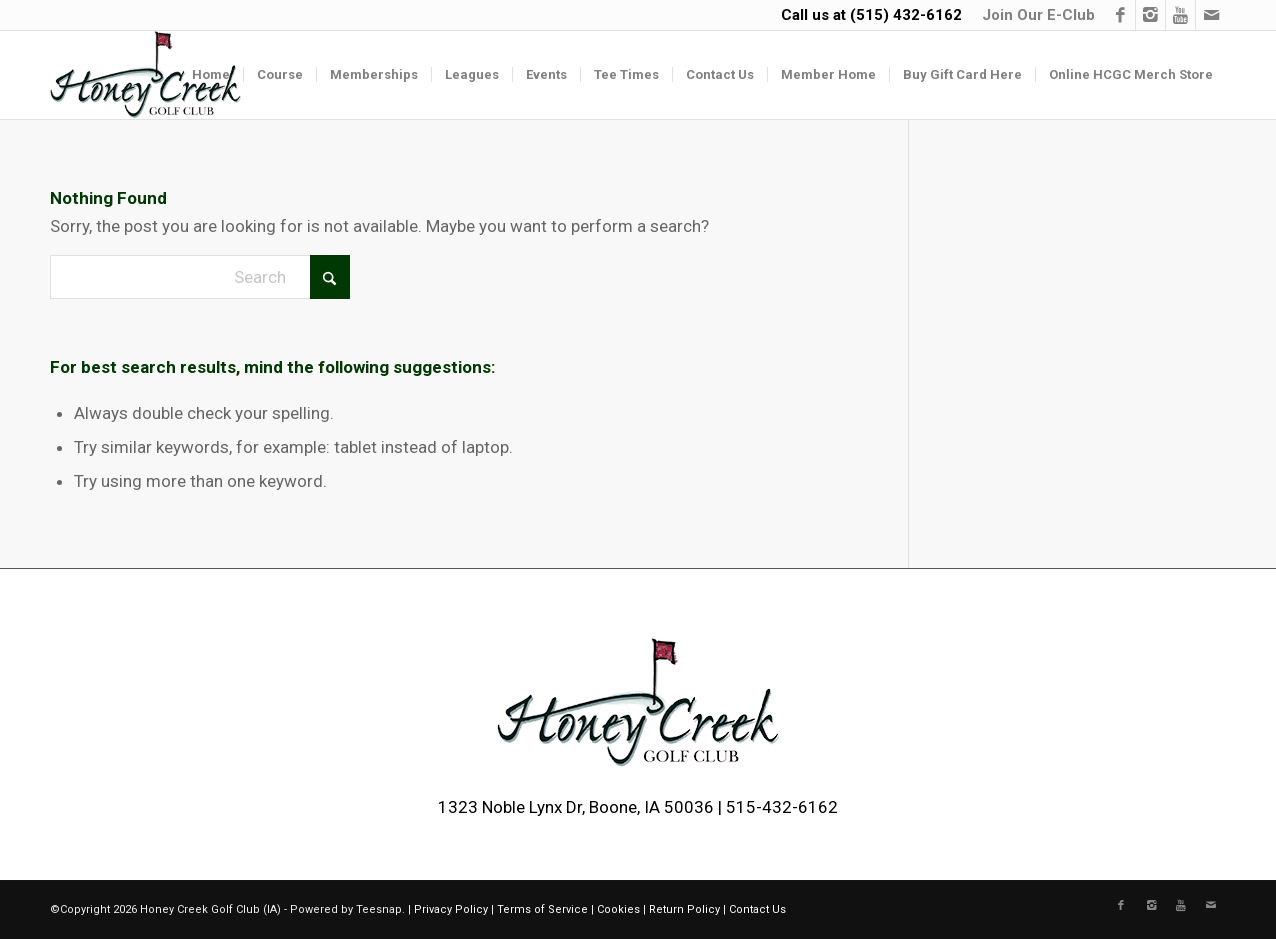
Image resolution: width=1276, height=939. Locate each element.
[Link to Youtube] (1180, 15)
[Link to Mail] (1211, 15)
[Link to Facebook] (1120, 15)
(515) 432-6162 (906, 15)
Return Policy (684, 909)
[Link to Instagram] (1150, 15)
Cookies (618, 909)
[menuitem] (1033, 15)
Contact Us (757, 909)
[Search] (200, 277)
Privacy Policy (451, 909)
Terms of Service (542, 909)
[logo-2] (145, 75)
